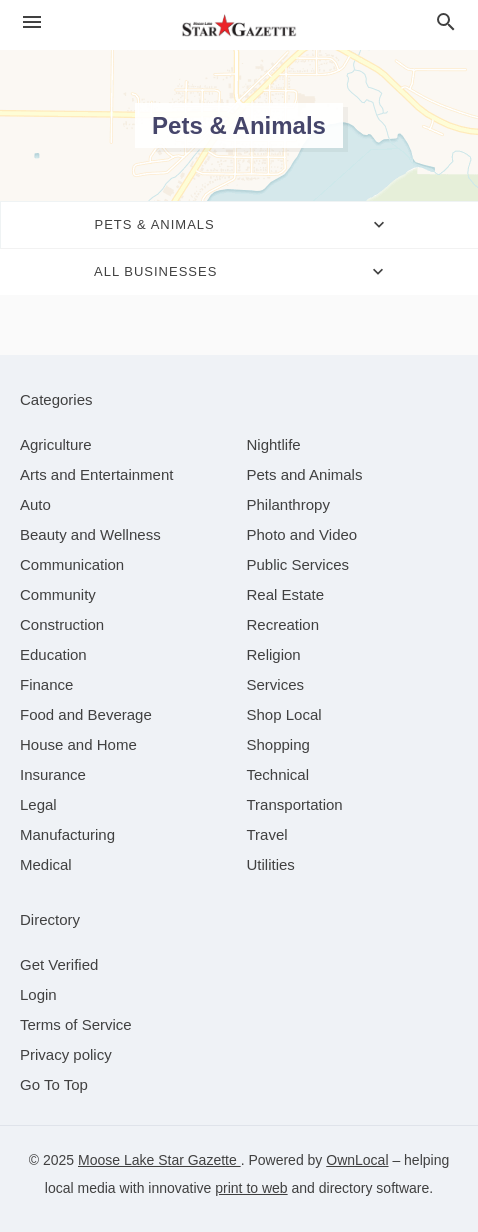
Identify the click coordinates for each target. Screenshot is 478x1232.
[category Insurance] (53, 774)
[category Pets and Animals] (305, 474)
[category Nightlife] (274, 444)
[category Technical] (278, 774)
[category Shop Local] (284, 714)
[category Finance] (46, 684)
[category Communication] (72, 564)
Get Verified (59, 964)
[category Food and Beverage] (86, 714)
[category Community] (58, 594)
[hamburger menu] (32, 22)
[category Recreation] (283, 624)
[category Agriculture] (56, 444)
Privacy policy (66, 1054)
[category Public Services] (298, 564)
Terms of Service (76, 1024)
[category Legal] (38, 804)
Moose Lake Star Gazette (159, 1160)
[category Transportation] (295, 804)
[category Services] (276, 684)
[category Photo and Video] (302, 534)
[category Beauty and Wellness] (90, 534)
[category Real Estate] (286, 594)
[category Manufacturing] (67, 834)
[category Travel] (267, 834)
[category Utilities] (271, 864)
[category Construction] (62, 624)
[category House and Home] (78, 744)
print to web (251, 1188)
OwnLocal (357, 1160)
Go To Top (54, 1084)
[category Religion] (274, 654)
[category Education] (53, 654)
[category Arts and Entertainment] (96, 474)
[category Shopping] (278, 744)
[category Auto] (35, 504)
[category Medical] (46, 864)
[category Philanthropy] (288, 504)
